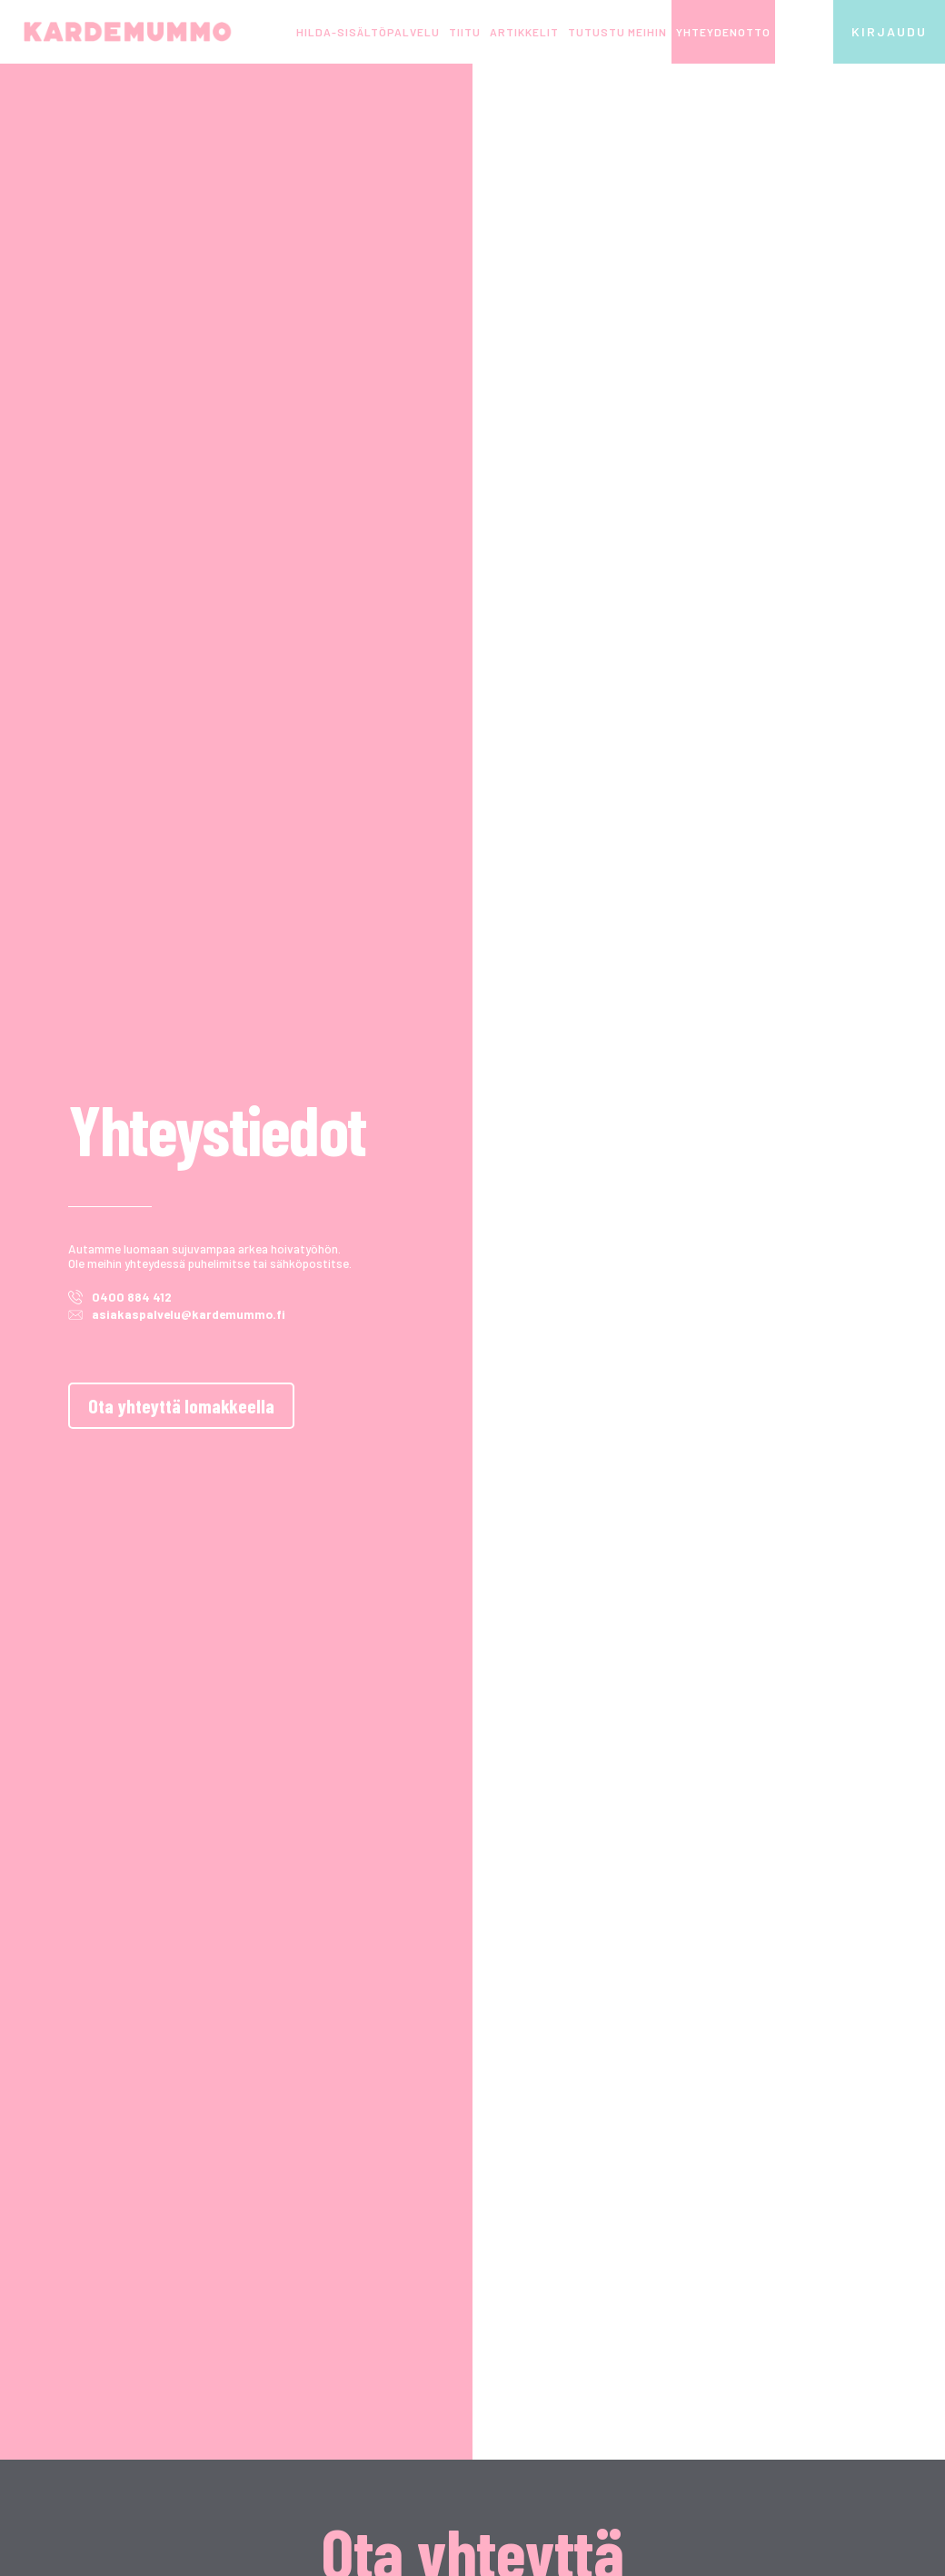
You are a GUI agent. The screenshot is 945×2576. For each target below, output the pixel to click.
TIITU (465, 31)
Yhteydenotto (723, 31)
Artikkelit (524, 31)
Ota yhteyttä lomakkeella (181, 1405)
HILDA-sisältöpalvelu (368, 31)
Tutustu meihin (617, 31)
